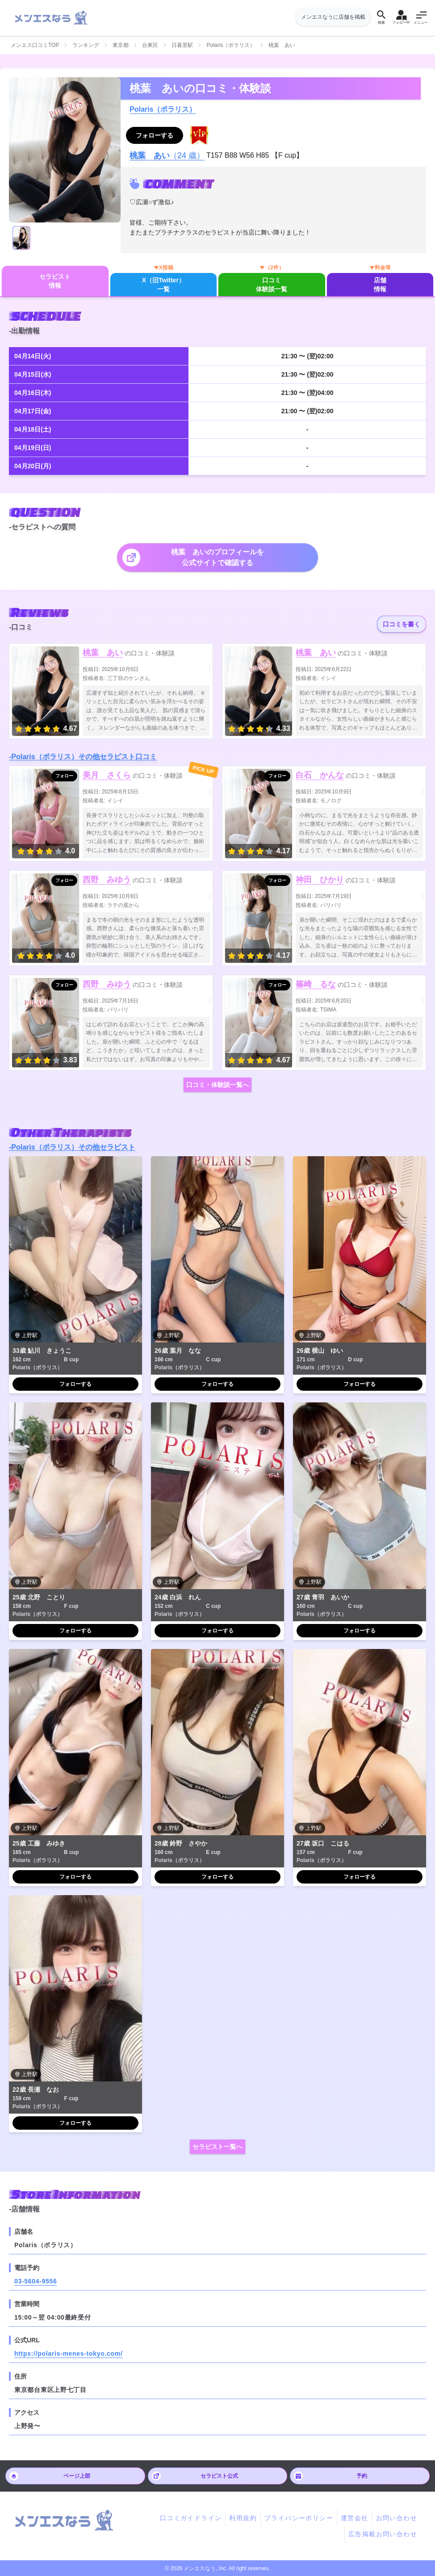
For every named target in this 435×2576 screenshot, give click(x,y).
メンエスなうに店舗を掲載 (333, 17)
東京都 (121, 45)
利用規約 (243, 2517)
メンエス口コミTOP (35, 45)
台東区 (150, 45)
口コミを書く (401, 624)
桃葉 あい (103, 652)
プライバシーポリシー (298, 2517)
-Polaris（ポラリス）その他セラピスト (72, 1147)
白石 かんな (320, 775)
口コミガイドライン (191, 2517)
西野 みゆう (107, 879)
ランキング (85, 45)
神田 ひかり (320, 879)
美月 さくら (107, 775)
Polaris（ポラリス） (230, 45)
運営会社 (354, 2517)
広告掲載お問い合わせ (382, 2534)
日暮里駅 (182, 45)
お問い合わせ (396, 2517)
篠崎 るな (316, 984)
